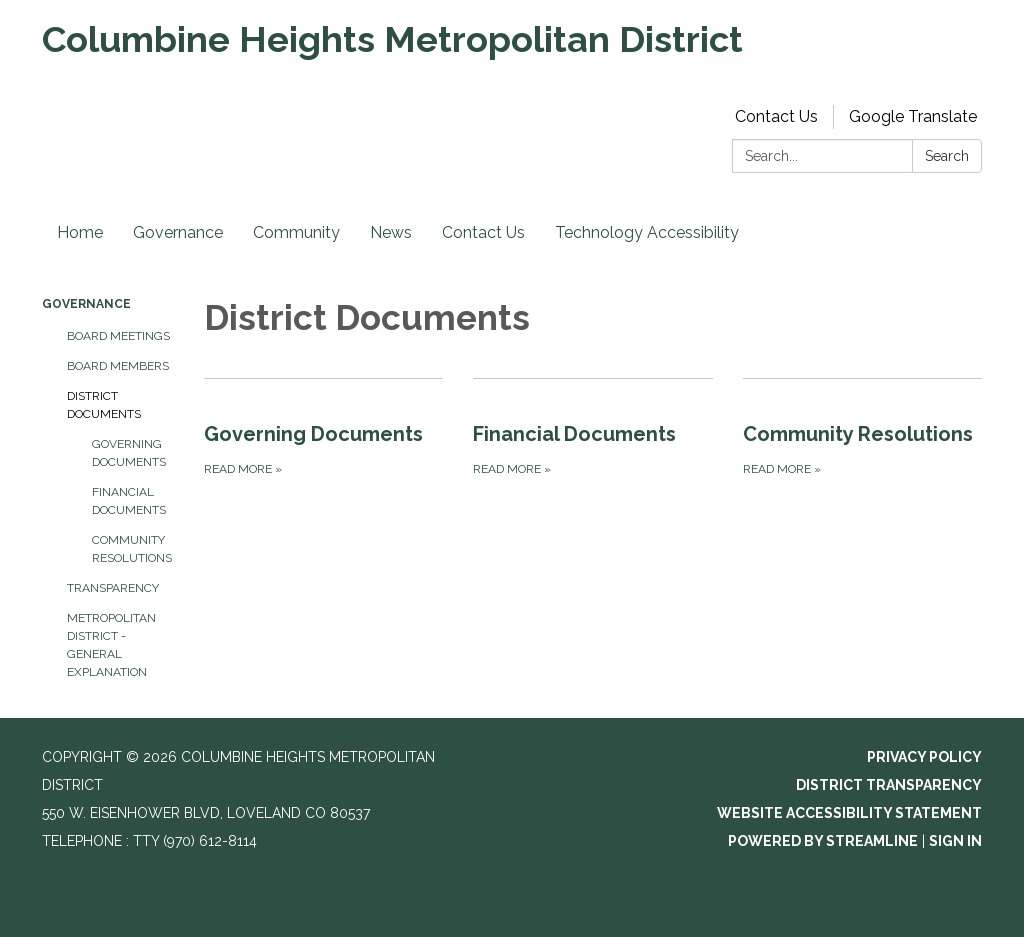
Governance (178, 232)
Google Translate (913, 116)
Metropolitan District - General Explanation (111, 645)
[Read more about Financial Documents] (592, 429)
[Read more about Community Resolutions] (862, 429)
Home (80, 232)
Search (947, 156)
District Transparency (889, 785)
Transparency (113, 588)
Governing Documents (129, 453)
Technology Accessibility (647, 232)
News (391, 232)
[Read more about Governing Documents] (323, 429)
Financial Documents (129, 501)
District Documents (104, 405)
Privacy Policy (924, 757)
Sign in (955, 841)
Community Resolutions (132, 549)
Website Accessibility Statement (849, 813)
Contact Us (776, 116)
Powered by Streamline (823, 841)
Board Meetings (118, 336)
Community (296, 232)
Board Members (118, 366)
